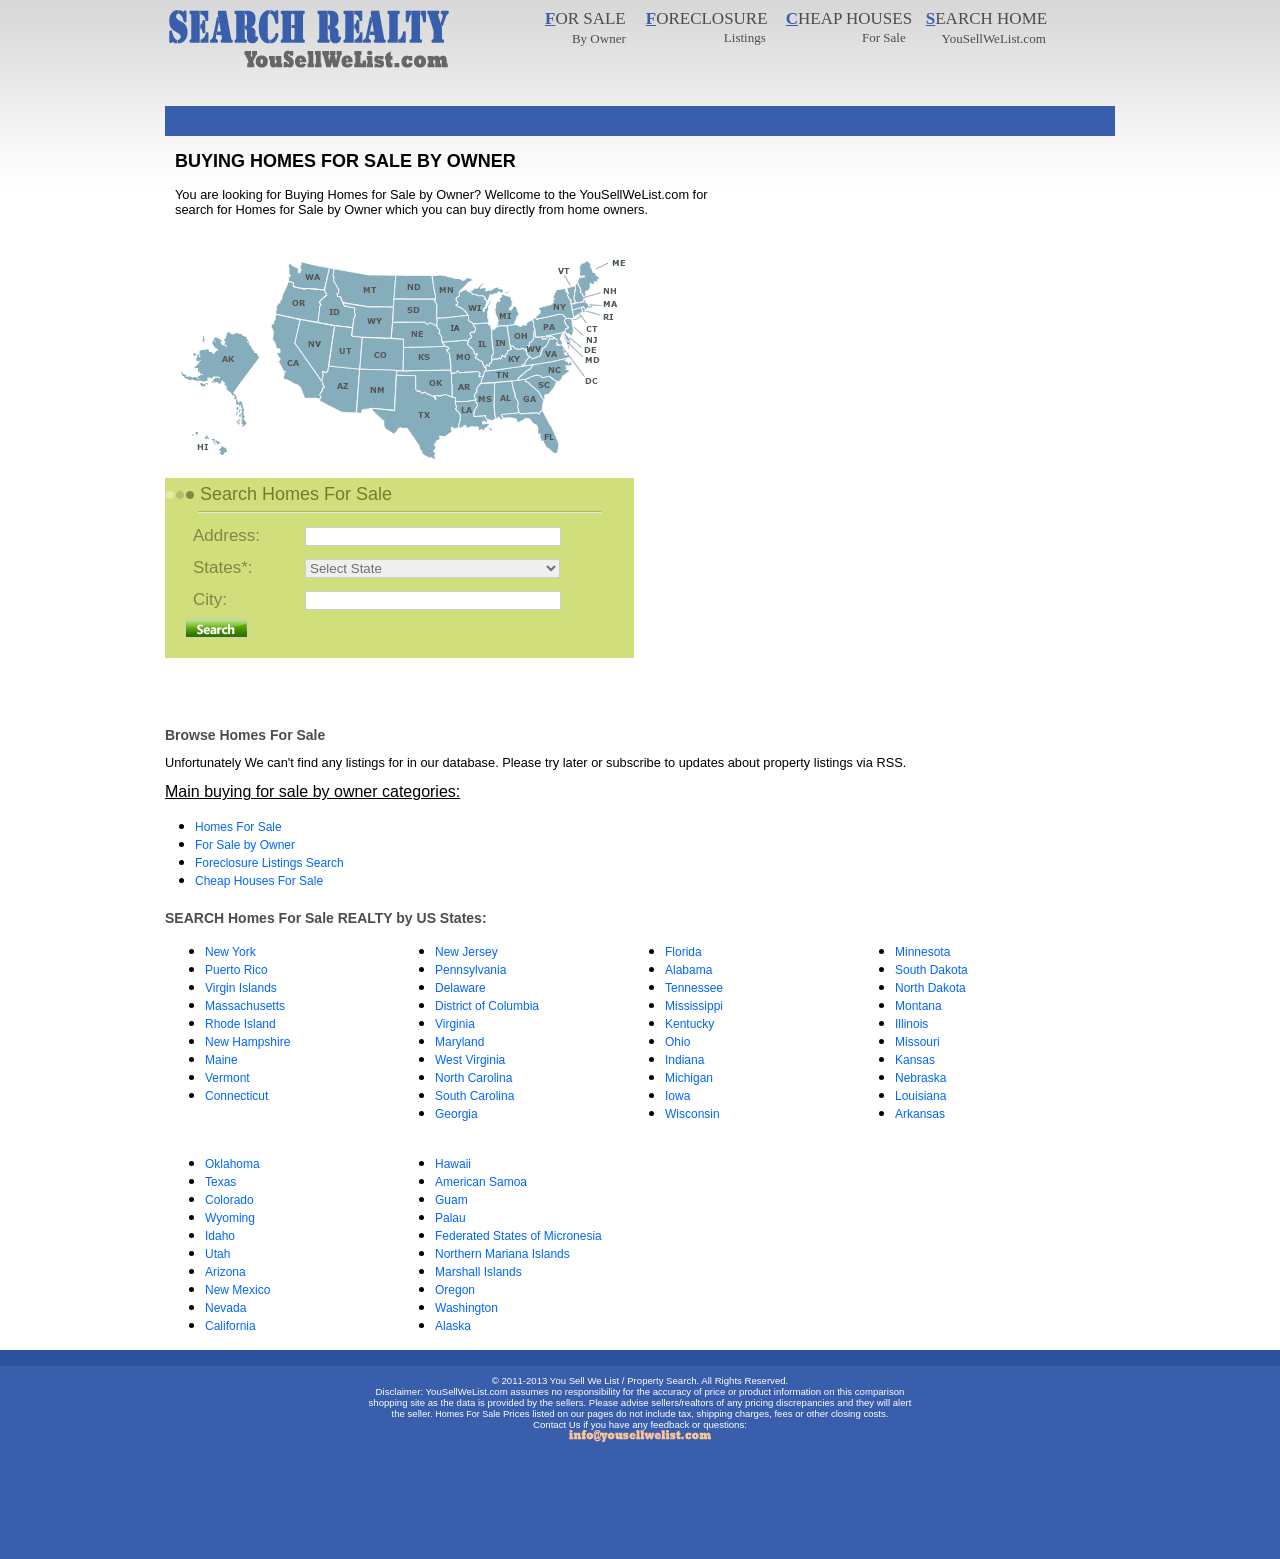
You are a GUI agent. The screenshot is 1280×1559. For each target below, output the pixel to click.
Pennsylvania (470, 970)
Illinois (911, 1024)
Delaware (460, 988)
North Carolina (473, 1078)
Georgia (456, 1114)
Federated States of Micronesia (518, 1236)
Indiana (684, 1060)
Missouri (917, 1042)
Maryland (459, 1042)
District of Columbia (487, 1006)
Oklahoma (232, 1164)
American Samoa (481, 1182)
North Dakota (930, 988)
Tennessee (694, 988)
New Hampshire (247, 1042)
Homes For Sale (238, 827)
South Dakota (931, 970)
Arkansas (920, 1114)
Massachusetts (245, 1006)
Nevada (225, 1308)
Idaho (220, 1236)
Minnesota (922, 952)
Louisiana (920, 1096)
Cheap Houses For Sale (259, 881)
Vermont (227, 1078)
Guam (451, 1200)
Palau (450, 1218)
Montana (918, 1006)
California (230, 1326)
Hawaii (453, 1164)
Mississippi (694, 1006)
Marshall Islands (478, 1272)
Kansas (915, 1060)
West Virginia (470, 1060)
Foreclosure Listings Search (269, 863)
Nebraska (920, 1078)
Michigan (689, 1078)
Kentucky (689, 1024)
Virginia (455, 1024)
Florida (683, 952)
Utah (217, 1254)
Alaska (453, 1326)
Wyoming (230, 1218)
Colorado (229, 1200)
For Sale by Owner (245, 845)
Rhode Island (240, 1024)
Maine (221, 1060)
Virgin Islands (241, 988)
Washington (466, 1308)
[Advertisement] (529, 113)
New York (230, 952)
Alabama (688, 970)
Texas (220, 1182)
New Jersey (466, 952)
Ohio (677, 1042)
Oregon (455, 1290)
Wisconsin (692, 1114)
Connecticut (236, 1096)
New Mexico (237, 1290)
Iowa (677, 1096)
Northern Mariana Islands (502, 1254)
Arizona (225, 1272)
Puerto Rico (236, 970)
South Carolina (474, 1096)
